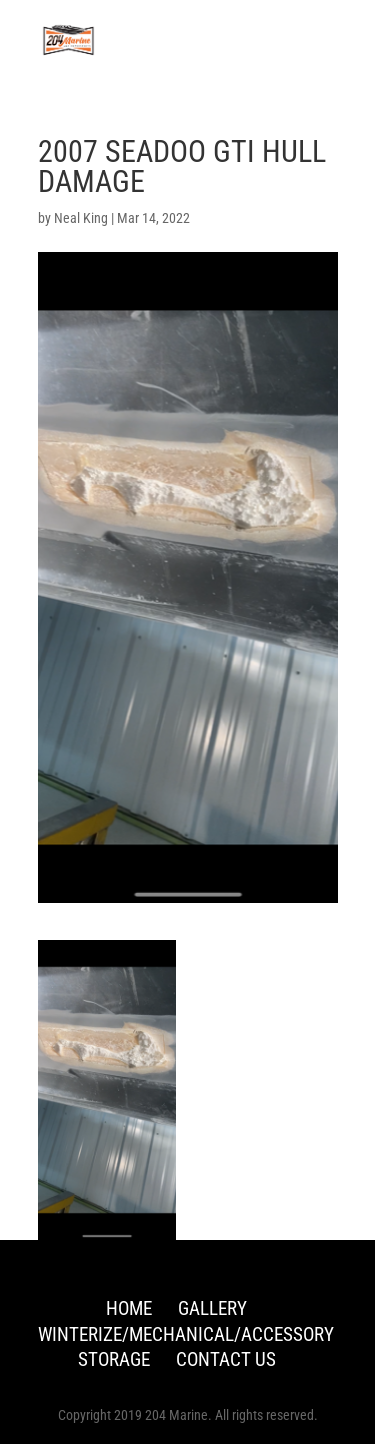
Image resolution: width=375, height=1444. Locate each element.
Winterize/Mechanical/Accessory (186, 1334)
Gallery (212, 1308)
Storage (114, 1359)
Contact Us (226, 1359)
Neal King (81, 218)
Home (129, 1308)
